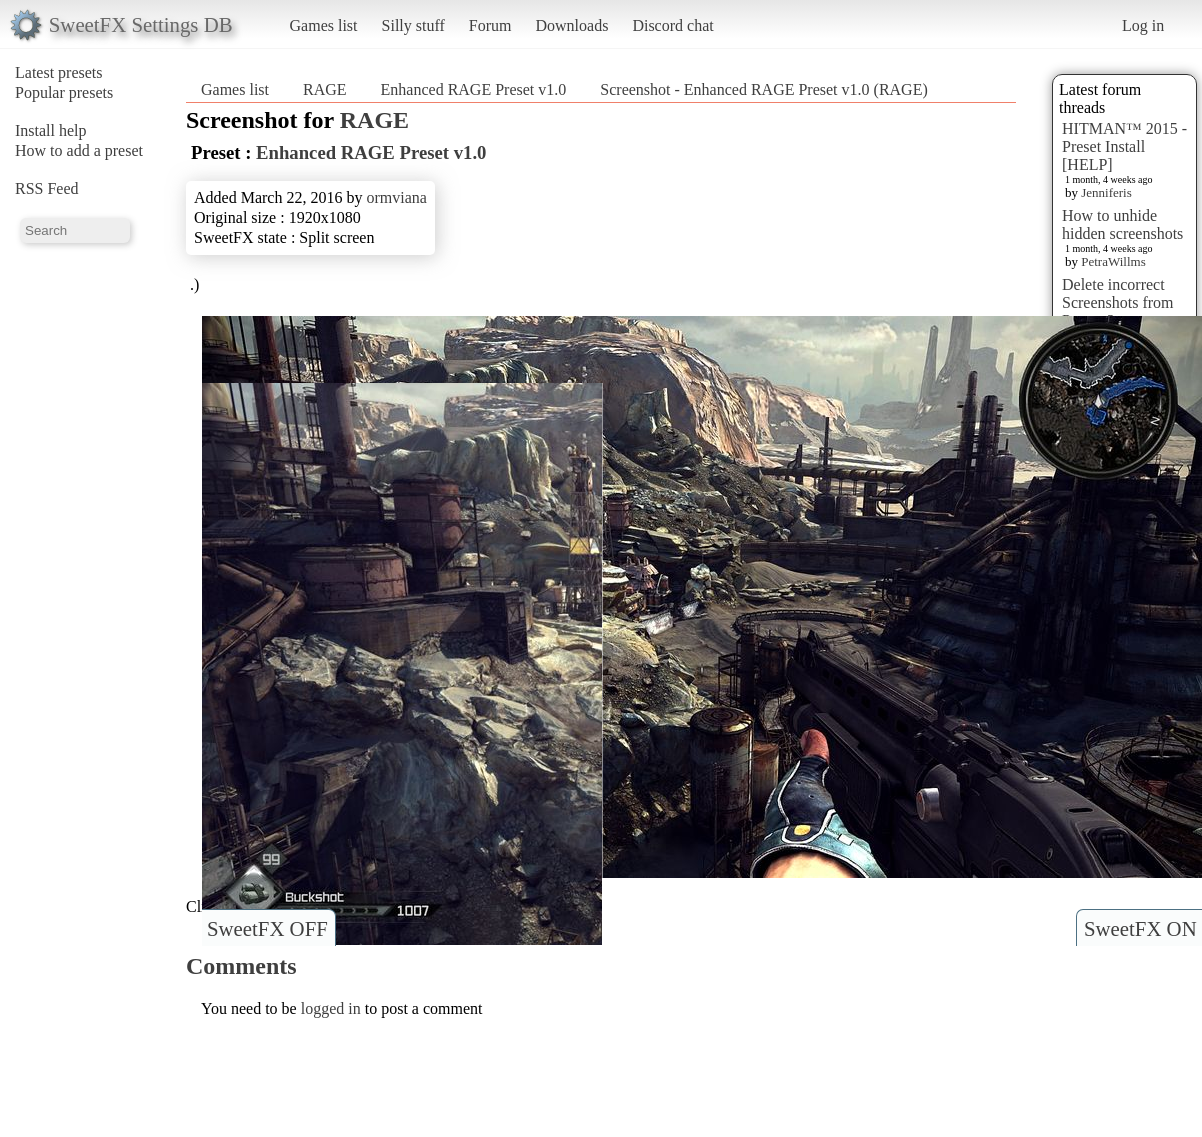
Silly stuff (413, 25)
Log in (1143, 25)
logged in (331, 1008)
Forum (490, 25)
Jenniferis (1106, 192)
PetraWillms (1113, 261)
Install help (51, 130)
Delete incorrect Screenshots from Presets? (1118, 302)
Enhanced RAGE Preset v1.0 (474, 89)
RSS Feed (47, 188)
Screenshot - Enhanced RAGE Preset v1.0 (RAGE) (763, 89)
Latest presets (59, 72)
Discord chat (672, 25)
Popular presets (64, 92)
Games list (324, 25)
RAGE (325, 89)
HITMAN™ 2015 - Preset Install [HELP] (1124, 146)
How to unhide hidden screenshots (1122, 224)
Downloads (571, 25)
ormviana (396, 197)
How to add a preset (79, 150)
